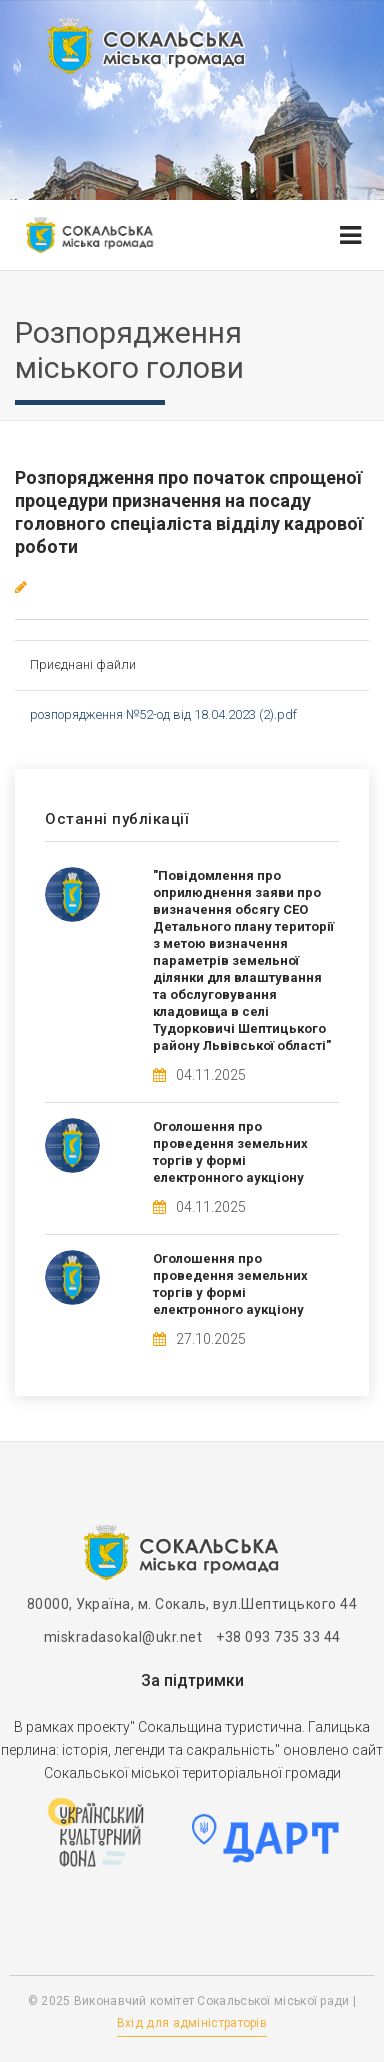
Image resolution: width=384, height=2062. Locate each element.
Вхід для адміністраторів (192, 2023)
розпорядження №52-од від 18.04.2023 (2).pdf (163, 714)
